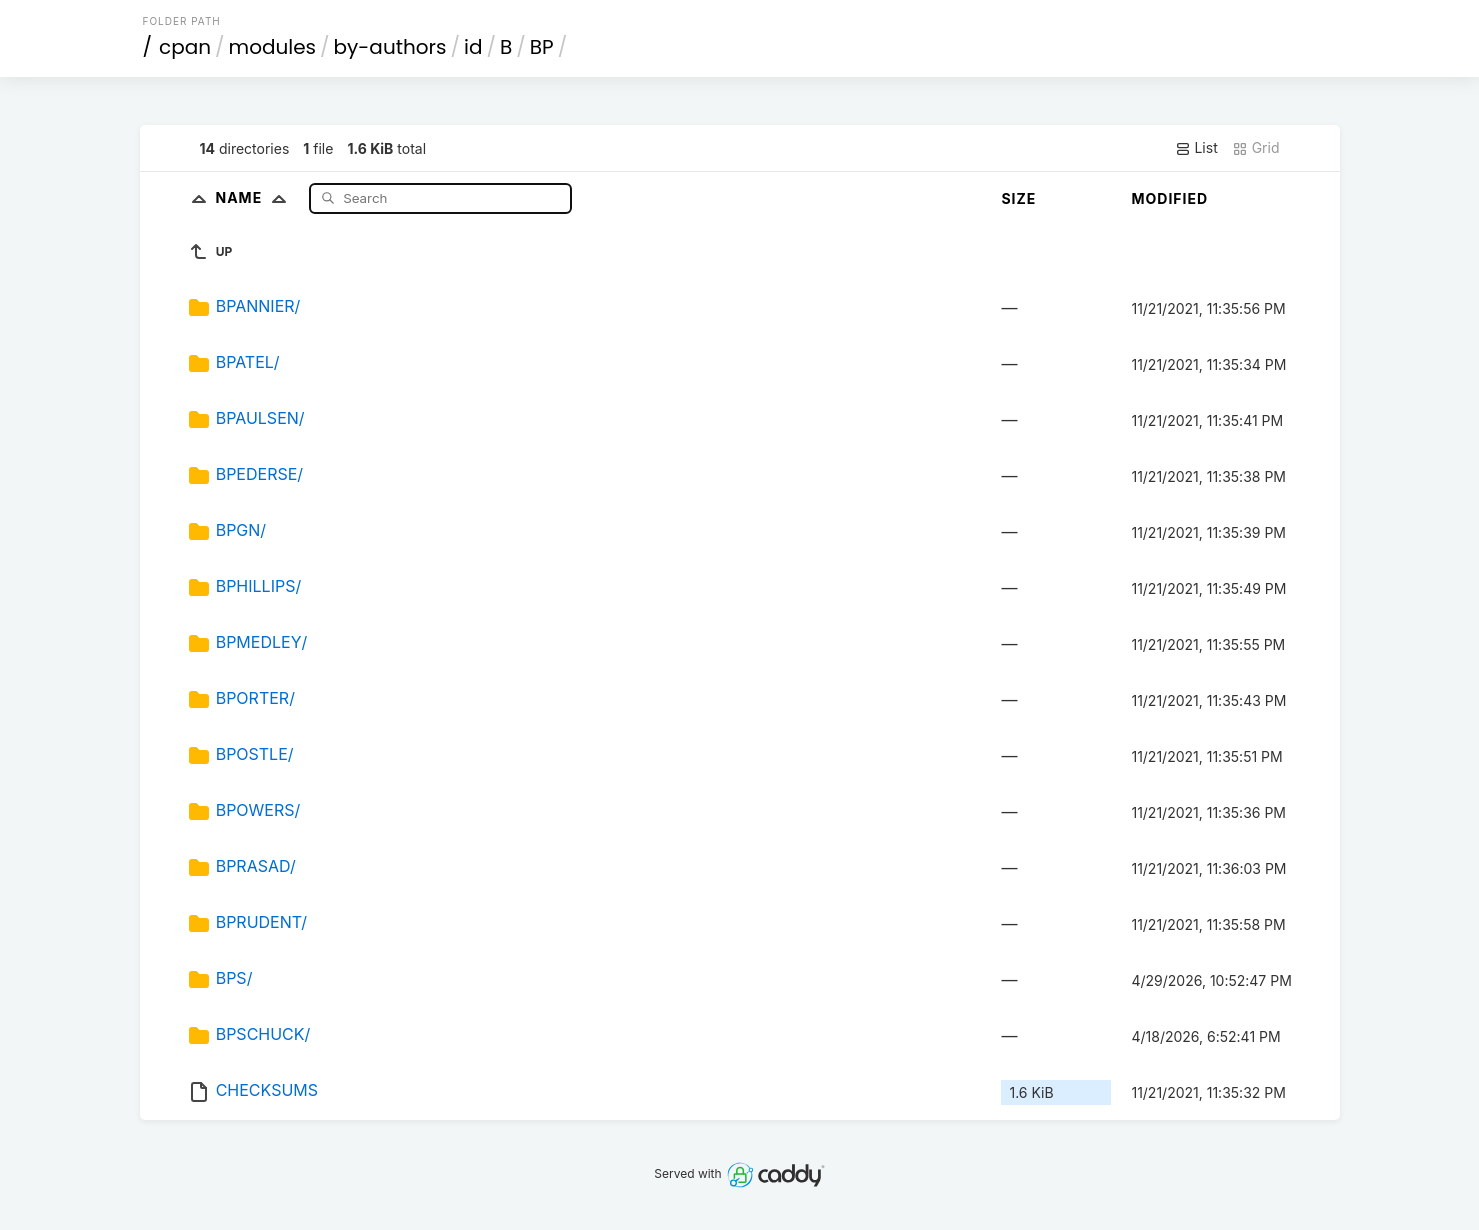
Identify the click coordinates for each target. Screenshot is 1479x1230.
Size (1018, 198)
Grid (1256, 148)
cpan (185, 47)
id (473, 47)
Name (255, 197)
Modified (1169, 198)
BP (542, 47)
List (1196, 148)
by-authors (390, 47)
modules (272, 47)
